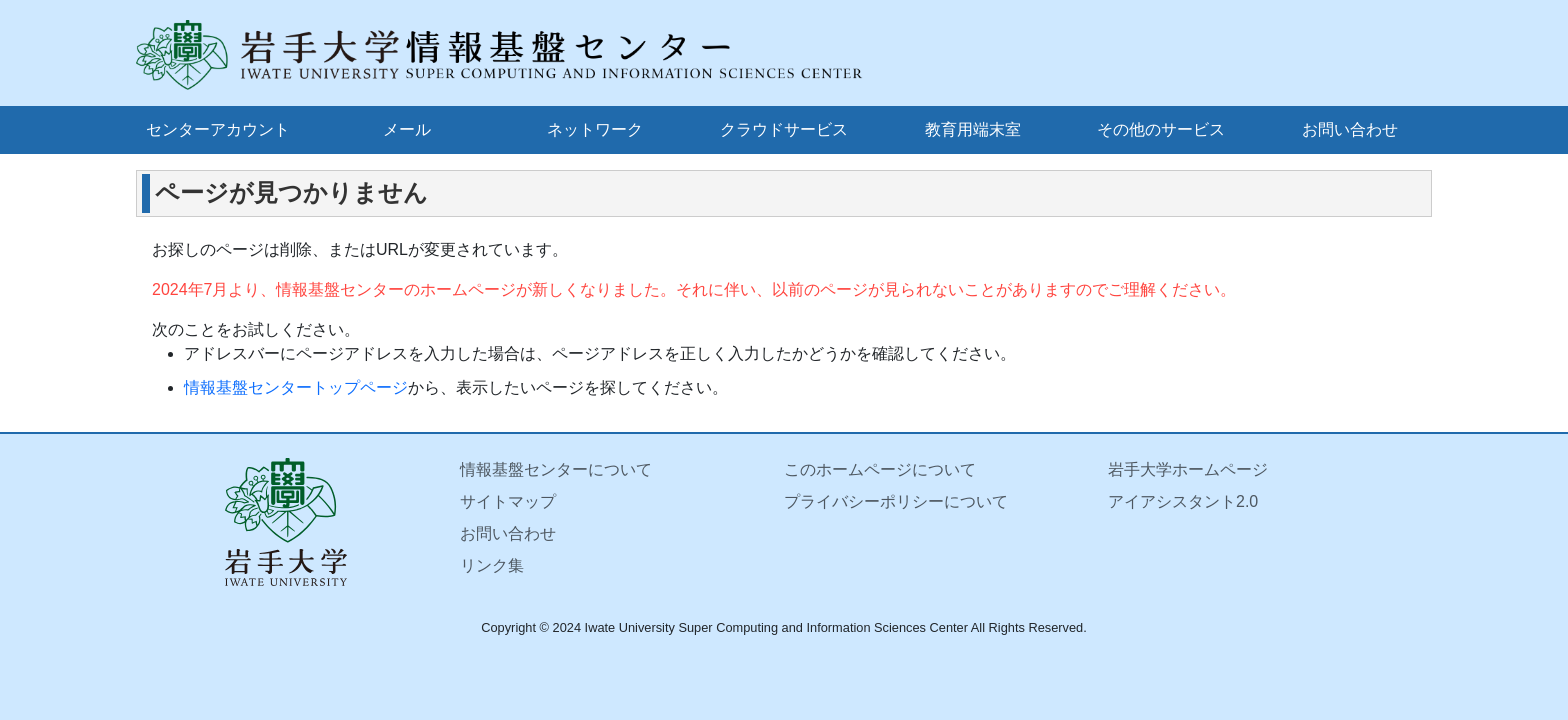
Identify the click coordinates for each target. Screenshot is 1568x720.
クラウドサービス (784, 129)
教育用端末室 (973, 129)
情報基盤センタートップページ (296, 387)
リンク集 (492, 565)
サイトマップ (508, 501)
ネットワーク (595, 129)
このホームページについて (880, 469)
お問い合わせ (1350, 129)
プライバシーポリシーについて (896, 501)
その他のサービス (1161, 129)
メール (407, 129)
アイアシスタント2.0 (1183, 501)
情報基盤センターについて (556, 469)
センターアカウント (218, 129)
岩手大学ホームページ (1188, 469)
